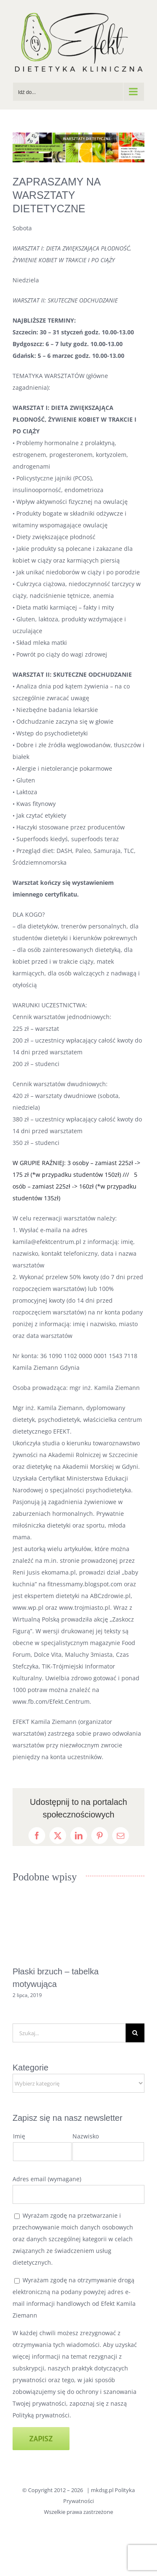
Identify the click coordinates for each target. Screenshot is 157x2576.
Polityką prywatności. (42, 2415)
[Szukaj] (135, 2032)
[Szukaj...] (69, 2032)
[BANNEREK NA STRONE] (78, 147)
